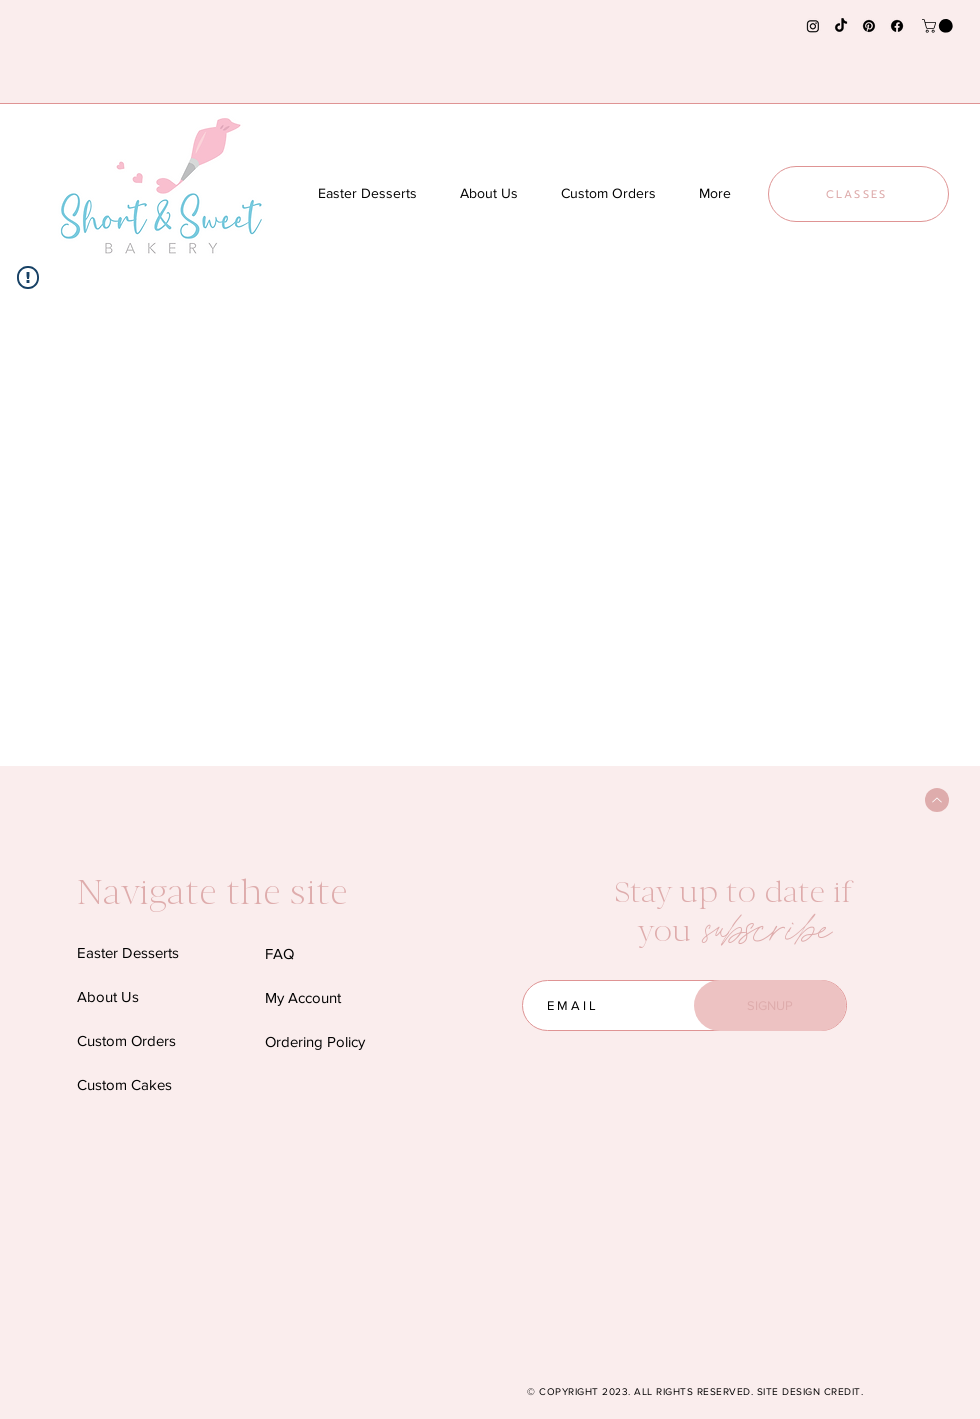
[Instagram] (813, 26)
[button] (939, 26)
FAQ (279, 953)
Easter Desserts (128, 952)
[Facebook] (897, 26)
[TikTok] (841, 26)
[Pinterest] (869, 26)
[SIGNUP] (770, 1005)
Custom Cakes (124, 1084)
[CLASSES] (858, 194)
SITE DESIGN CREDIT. (810, 1391)
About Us (108, 996)
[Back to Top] (937, 800)
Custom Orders (126, 1040)
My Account (303, 997)
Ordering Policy (315, 1041)
